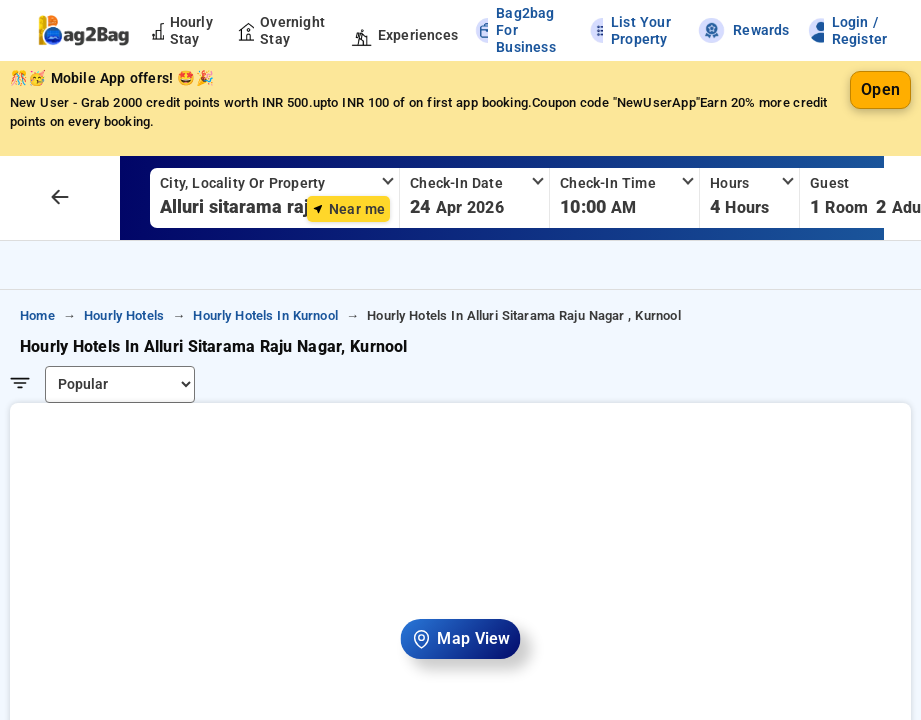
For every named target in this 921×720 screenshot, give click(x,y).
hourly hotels (124, 315)
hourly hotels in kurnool (265, 315)
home (37, 315)
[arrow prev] (60, 198)
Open (880, 89)
